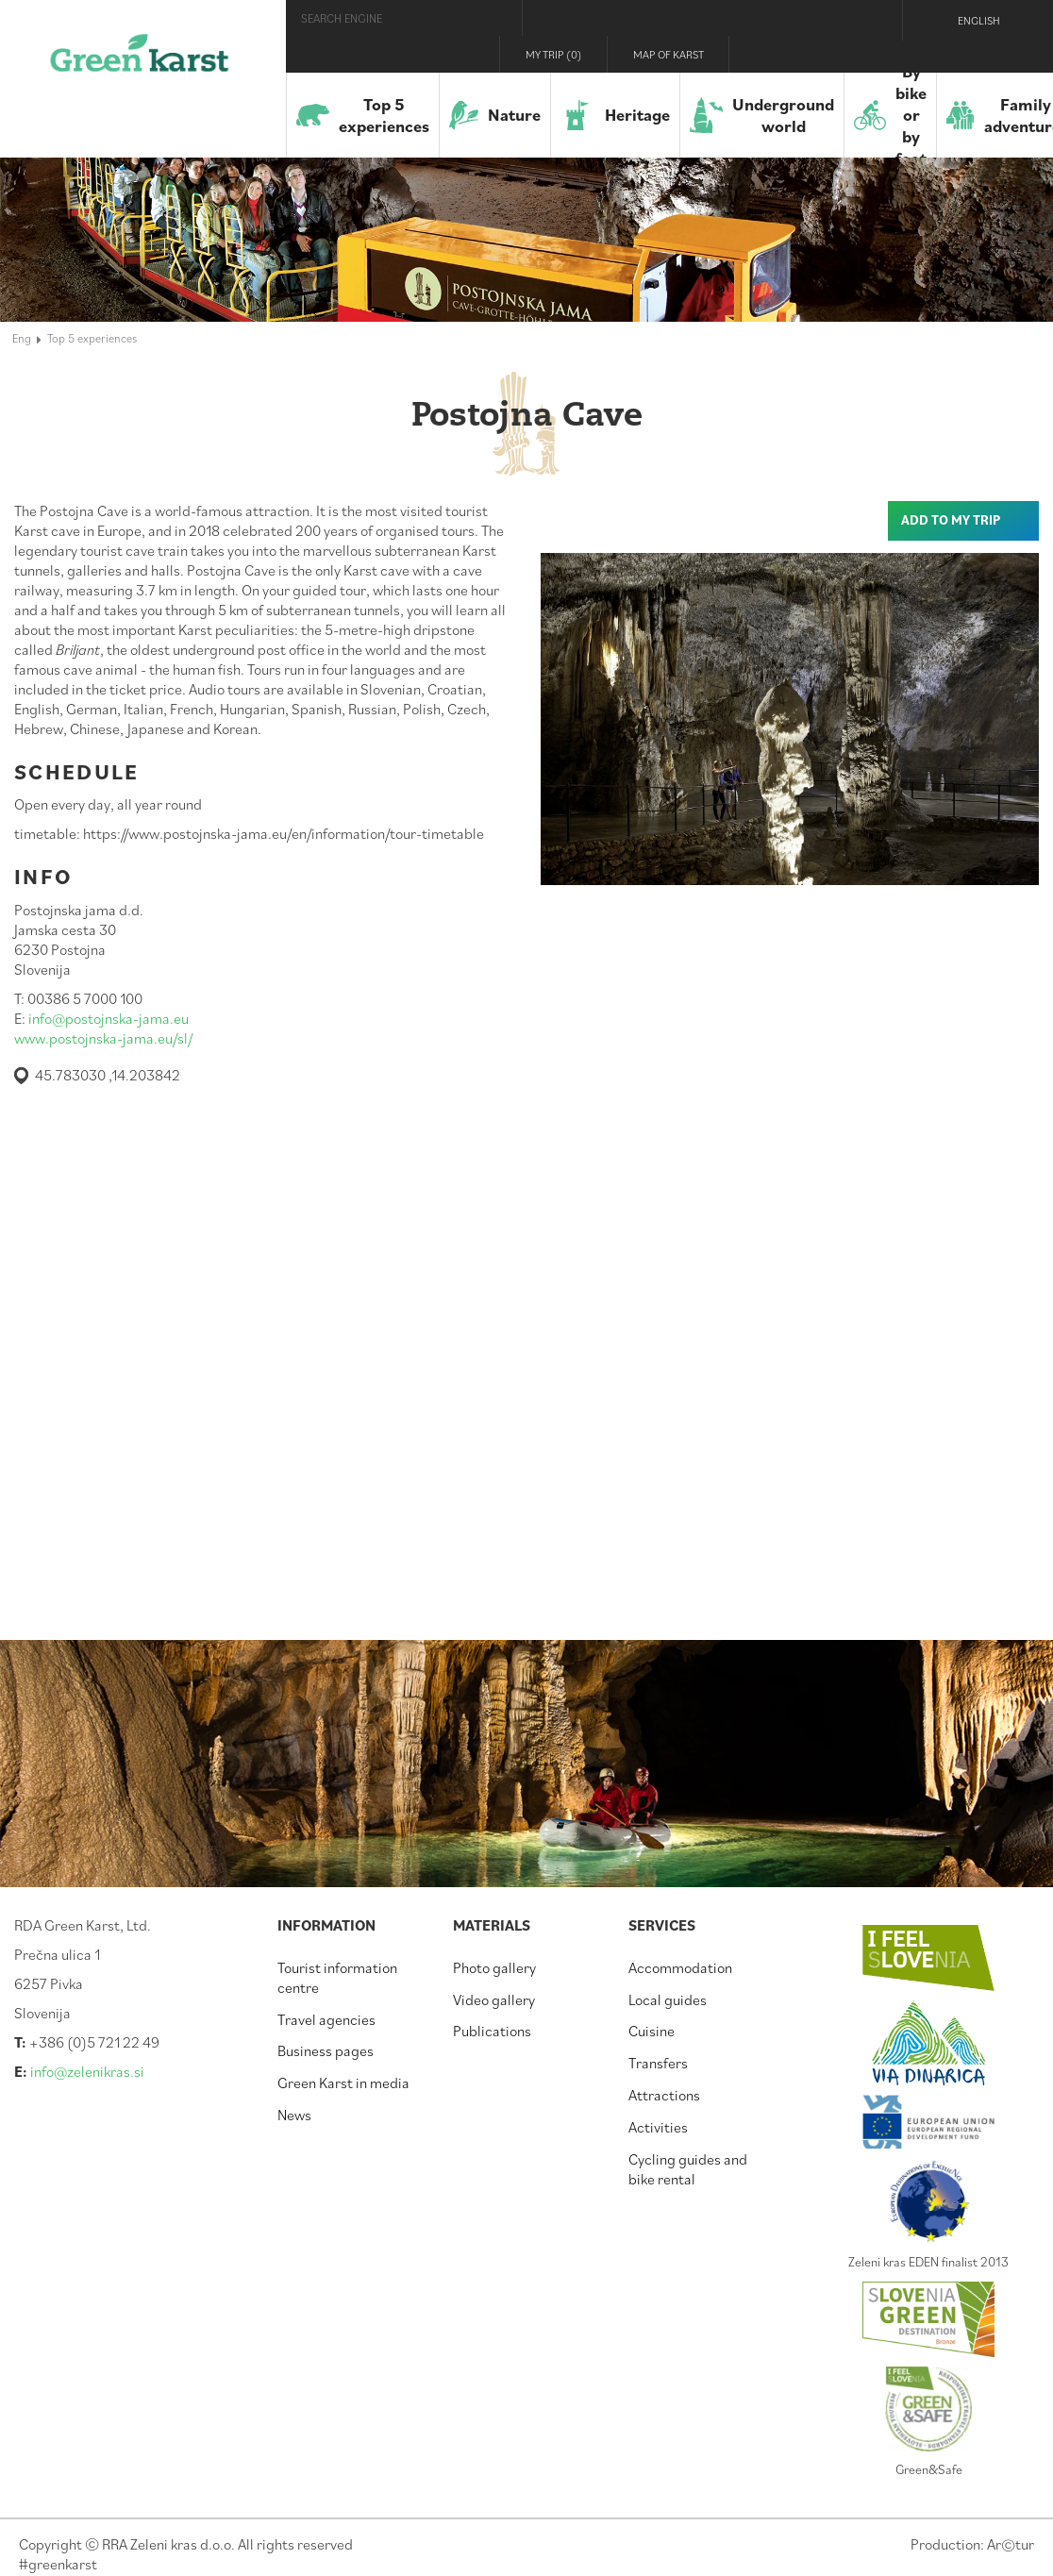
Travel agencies (326, 2019)
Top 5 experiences (92, 337)
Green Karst (139, 61)
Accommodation (680, 1967)
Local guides (667, 1999)
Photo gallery (494, 1967)
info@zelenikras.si (87, 2071)
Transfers (658, 2062)
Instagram (830, 54)
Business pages (325, 2050)
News (294, 2114)
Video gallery (494, 1999)
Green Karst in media (343, 2082)
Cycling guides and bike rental (687, 2168)
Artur (1010, 2543)
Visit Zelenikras (758, 54)
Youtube (871, 54)
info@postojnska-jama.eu (108, 1018)
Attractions (664, 2094)
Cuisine (651, 2030)
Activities (658, 2126)
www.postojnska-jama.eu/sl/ (103, 1038)
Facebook (794, 54)
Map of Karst (668, 54)
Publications (492, 2030)
